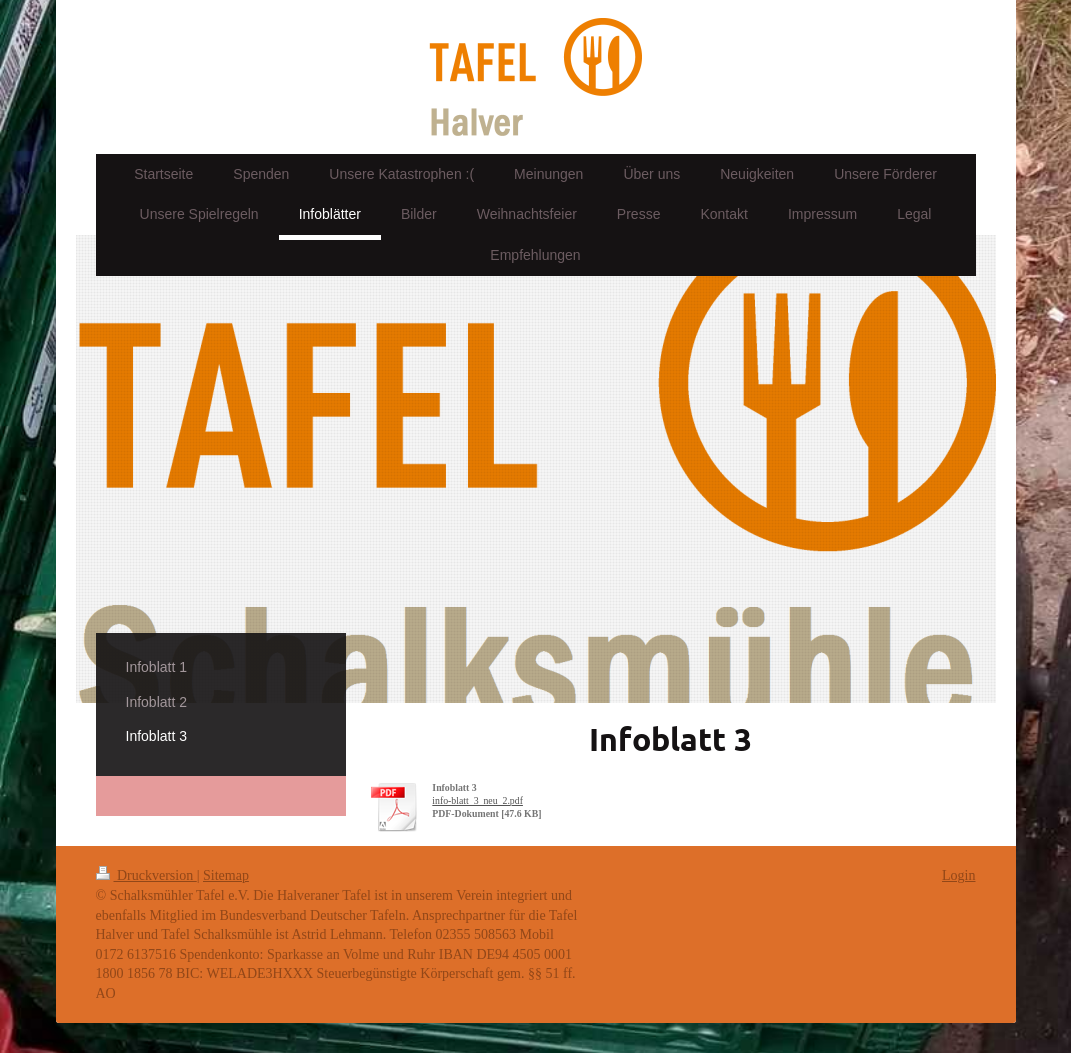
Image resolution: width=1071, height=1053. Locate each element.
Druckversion (146, 875)
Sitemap (226, 875)
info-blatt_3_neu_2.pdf (477, 800)
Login (958, 875)
